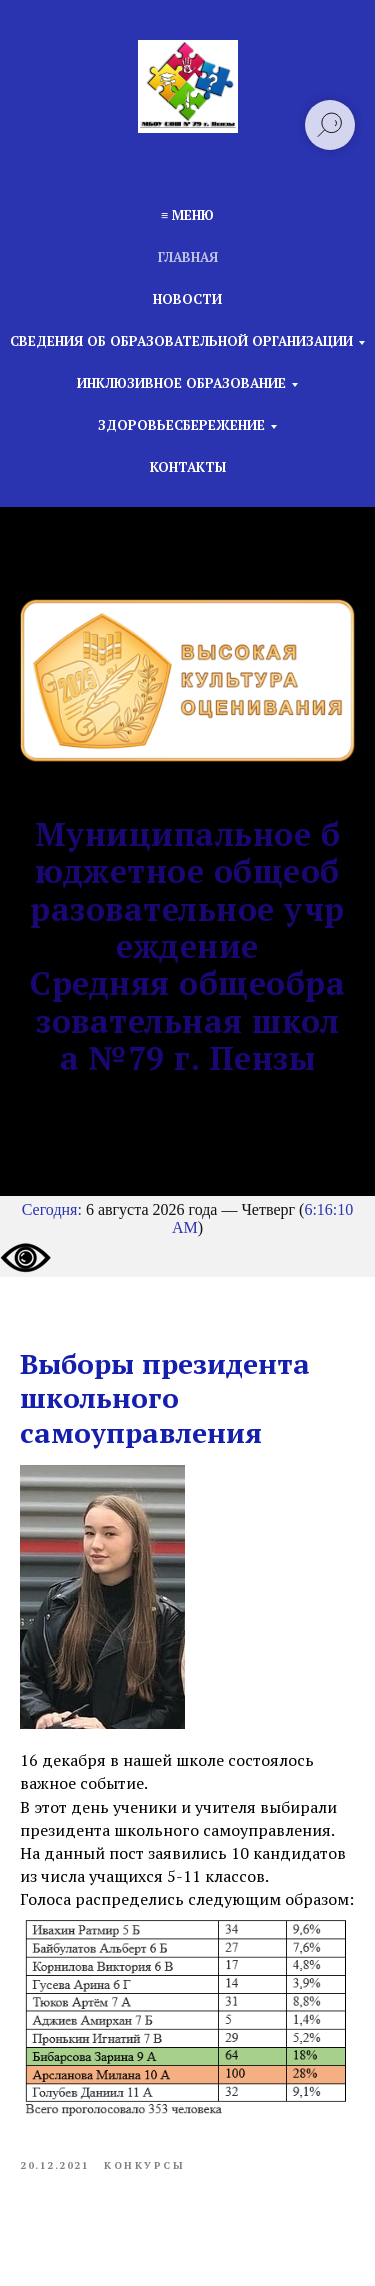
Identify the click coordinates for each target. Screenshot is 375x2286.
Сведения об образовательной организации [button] (181, 341)
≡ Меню (187, 215)
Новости (187, 299)
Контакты (188, 467)
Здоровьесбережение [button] (181, 425)
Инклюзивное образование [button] (181, 383)
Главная (188, 257)
